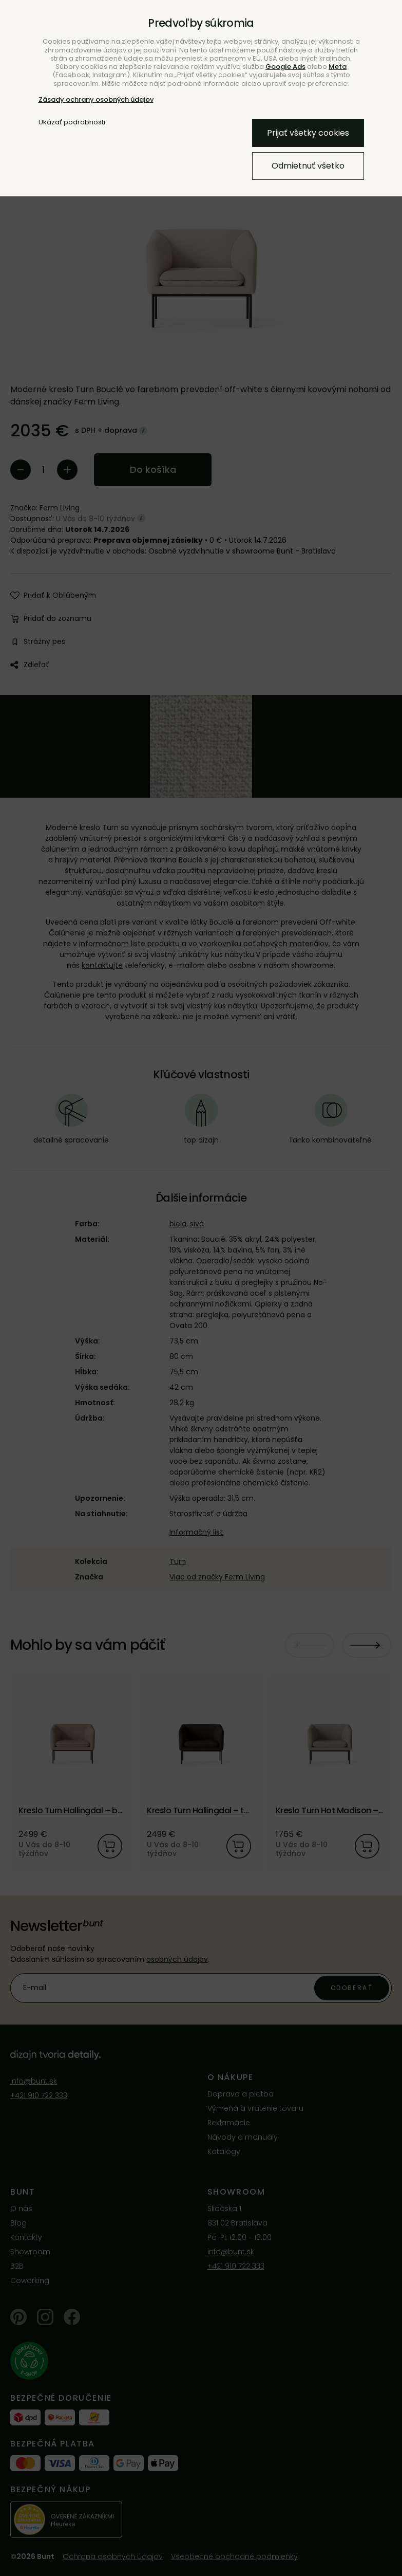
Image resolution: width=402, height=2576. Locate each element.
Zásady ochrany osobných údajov (96, 99)
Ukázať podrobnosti (72, 122)
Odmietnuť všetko (308, 166)
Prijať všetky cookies (308, 133)
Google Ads (285, 66)
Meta (338, 66)
